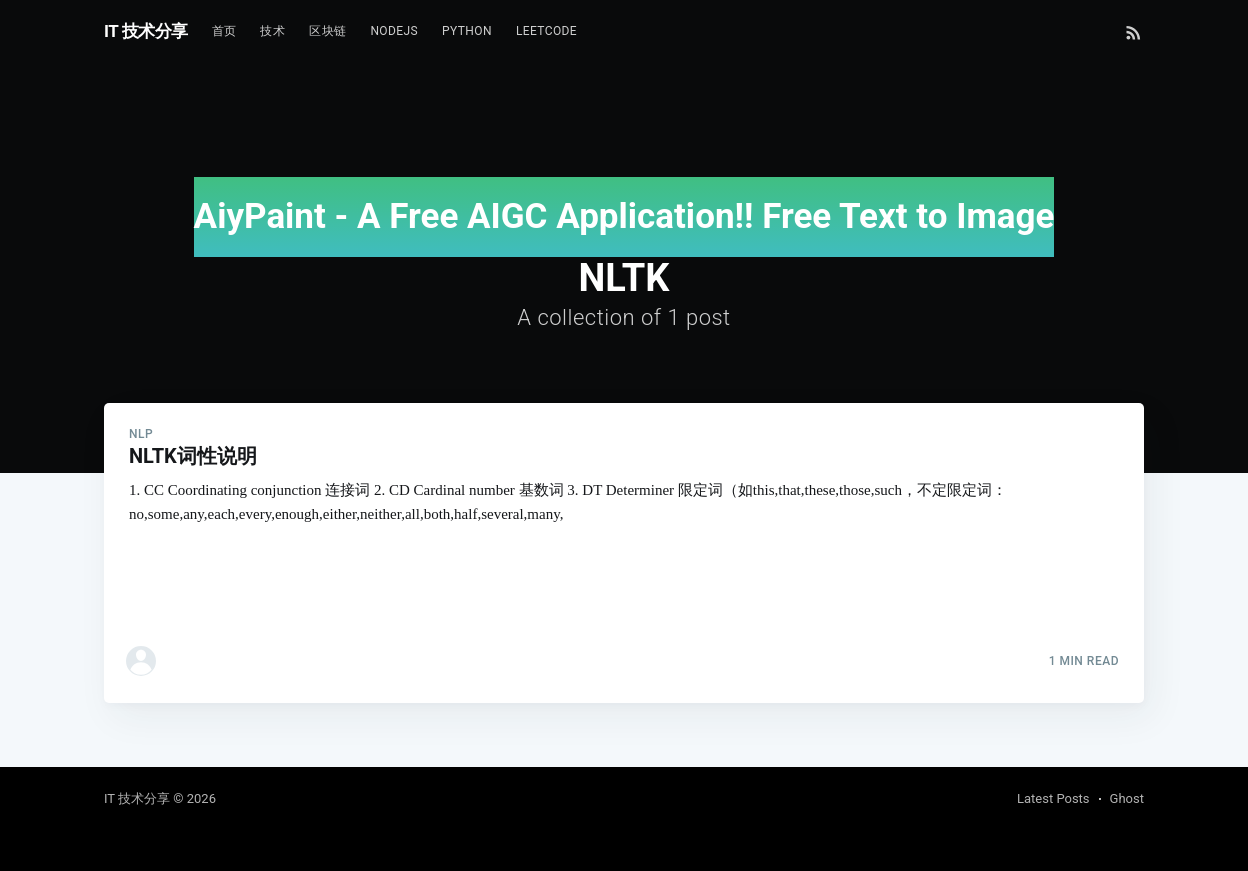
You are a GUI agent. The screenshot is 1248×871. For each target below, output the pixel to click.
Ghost (1127, 798)
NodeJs (394, 31)
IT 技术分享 (146, 31)
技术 (272, 31)
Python (467, 31)
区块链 (327, 31)
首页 (224, 31)
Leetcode (546, 31)
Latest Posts (1053, 798)
